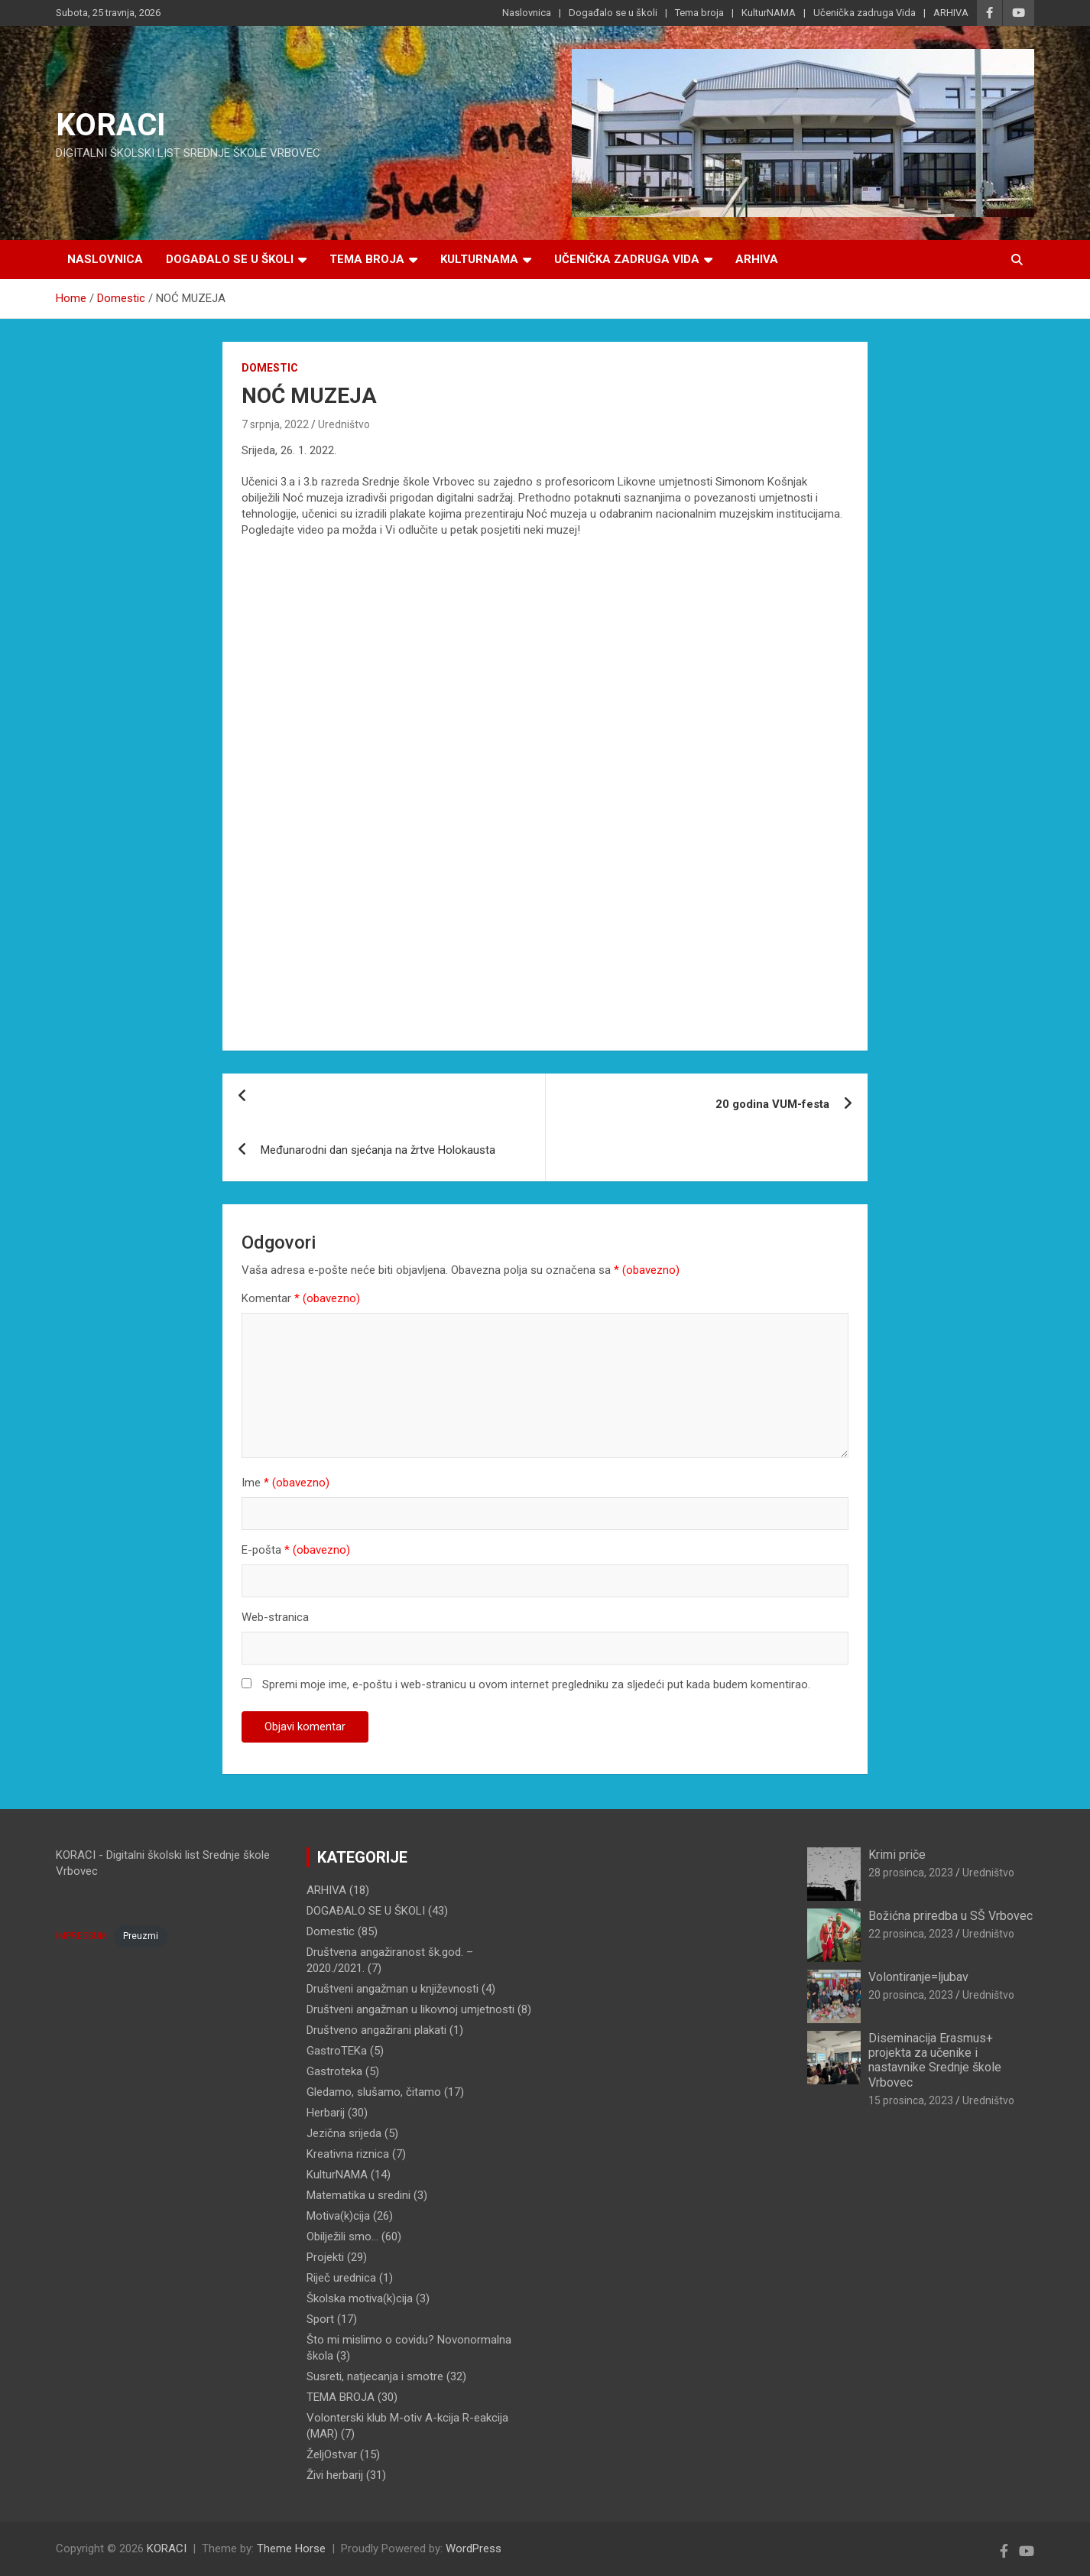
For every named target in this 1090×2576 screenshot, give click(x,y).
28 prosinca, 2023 (910, 1872)
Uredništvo (344, 424)
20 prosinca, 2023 (910, 1995)
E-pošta (296, 1550)
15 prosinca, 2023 (910, 2100)
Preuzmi (140, 1936)
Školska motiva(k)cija (360, 2298)
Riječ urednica (341, 2278)
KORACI (111, 125)
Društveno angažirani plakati (376, 2030)
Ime (285, 1482)
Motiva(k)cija (338, 2216)
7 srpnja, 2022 (275, 424)
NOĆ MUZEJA (309, 395)
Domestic (270, 368)
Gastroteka (334, 2071)
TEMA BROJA (341, 2397)
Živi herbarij (335, 2475)
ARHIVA (950, 12)
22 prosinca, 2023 (910, 1934)
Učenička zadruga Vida (864, 12)
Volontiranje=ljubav (918, 1977)
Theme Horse (291, 2548)
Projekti (325, 2257)
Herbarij (326, 2113)
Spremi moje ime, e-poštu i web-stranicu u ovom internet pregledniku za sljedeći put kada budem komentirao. (536, 1684)
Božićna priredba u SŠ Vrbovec (950, 1915)
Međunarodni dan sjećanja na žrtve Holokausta (378, 1150)
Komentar (301, 1298)
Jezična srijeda (344, 2133)
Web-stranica (275, 1617)
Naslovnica (526, 12)
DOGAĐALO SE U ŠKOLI (366, 1911)
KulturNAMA (768, 12)
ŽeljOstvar (332, 2454)
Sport (320, 2319)
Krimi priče (897, 1854)
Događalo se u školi (613, 12)
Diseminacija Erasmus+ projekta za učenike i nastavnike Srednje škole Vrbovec (934, 2060)
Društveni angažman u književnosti (392, 1989)
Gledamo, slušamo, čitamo (374, 2092)
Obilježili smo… (342, 2236)
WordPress (473, 2548)
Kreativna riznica (348, 2154)
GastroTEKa (337, 2051)
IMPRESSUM (81, 1936)
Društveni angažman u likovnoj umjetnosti (410, 2009)
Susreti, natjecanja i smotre (375, 2376)
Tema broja (699, 12)
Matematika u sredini (358, 2195)
